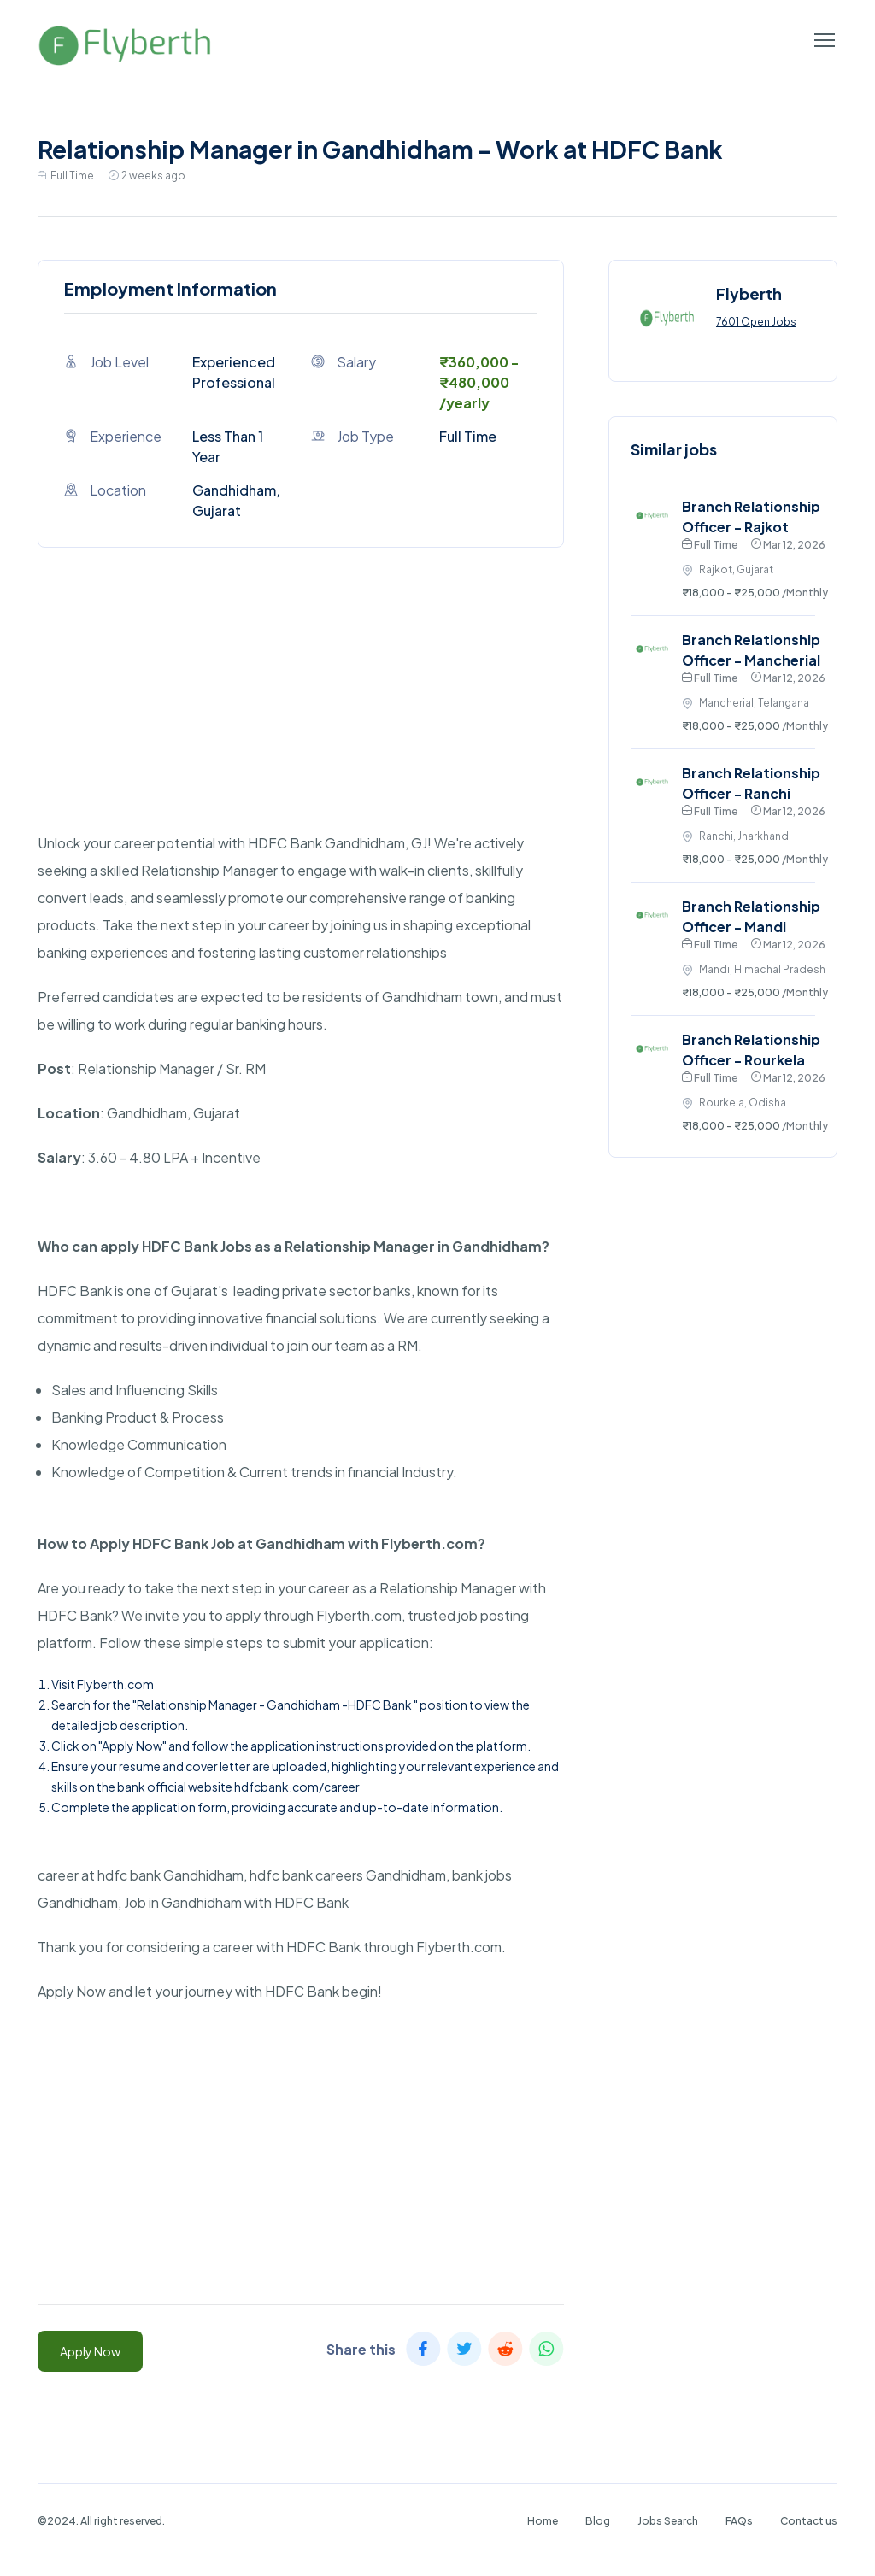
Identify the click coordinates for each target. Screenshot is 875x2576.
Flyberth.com (115, 1684)
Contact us (808, 2520)
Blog (597, 2520)
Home (542, 2520)
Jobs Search (667, 2520)
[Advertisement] (301, 710)
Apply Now (90, 2351)
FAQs (739, 2520)
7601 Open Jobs (756, 321)
